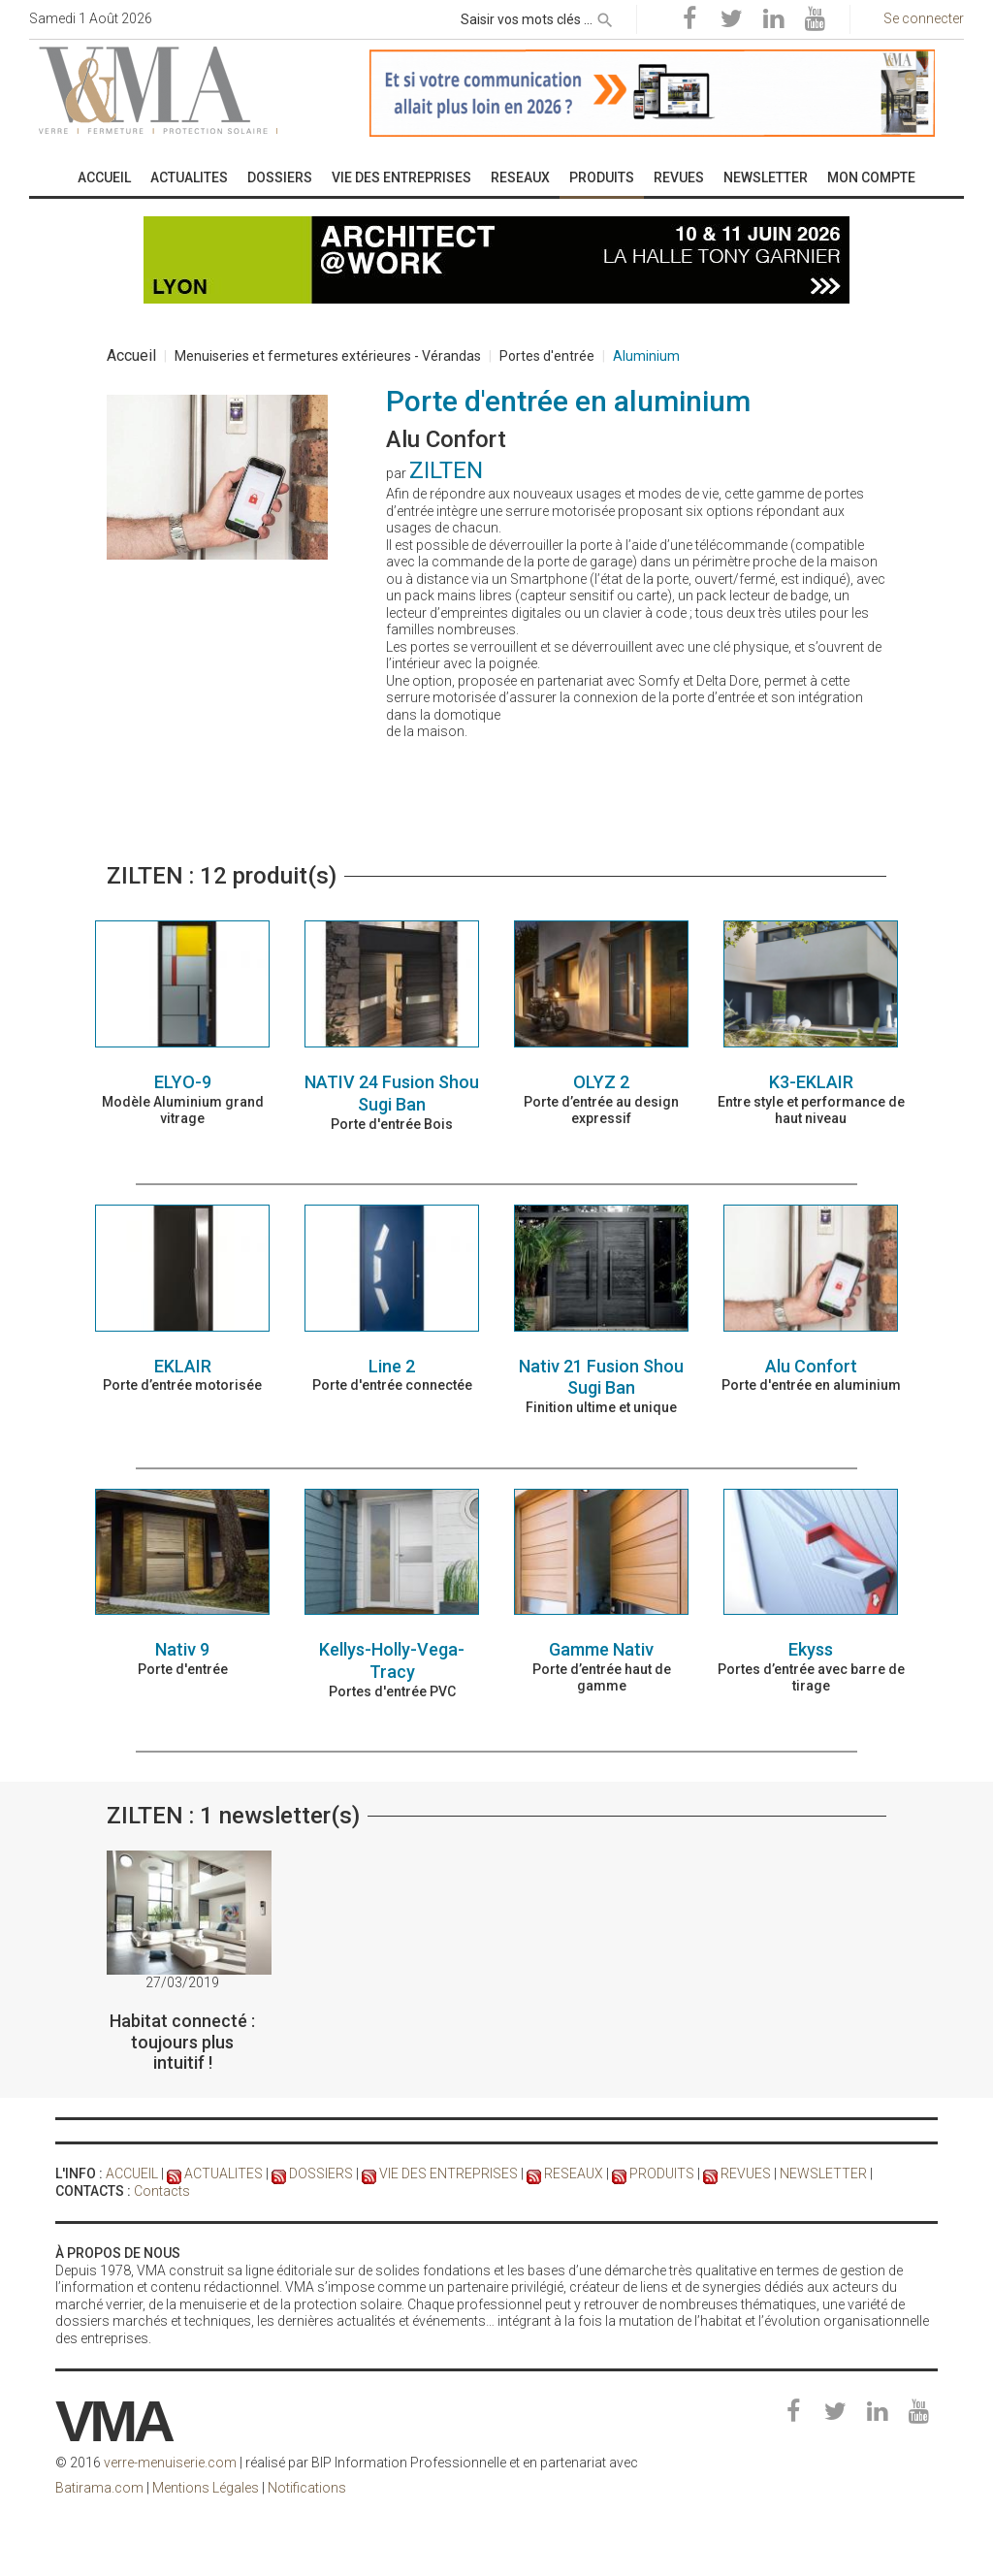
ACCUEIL (132, 2173)
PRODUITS (661, 2173)
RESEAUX (573, 2173)
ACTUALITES (223, 2173)
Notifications (307, 2488)
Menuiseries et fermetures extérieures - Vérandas (328, 356)
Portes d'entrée (546, 356)
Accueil (131, 355)
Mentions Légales (205, 2488)
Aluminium (646, 356)
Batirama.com (99, 2488)
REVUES (746, 2173)
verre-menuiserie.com (170, 2462)
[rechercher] (605, 16)
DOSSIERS (321, 2173)
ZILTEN (446, 470)
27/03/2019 (182, 1982)
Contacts (162, 2191)
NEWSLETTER (823, 2173)
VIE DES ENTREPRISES (448, 2173)
